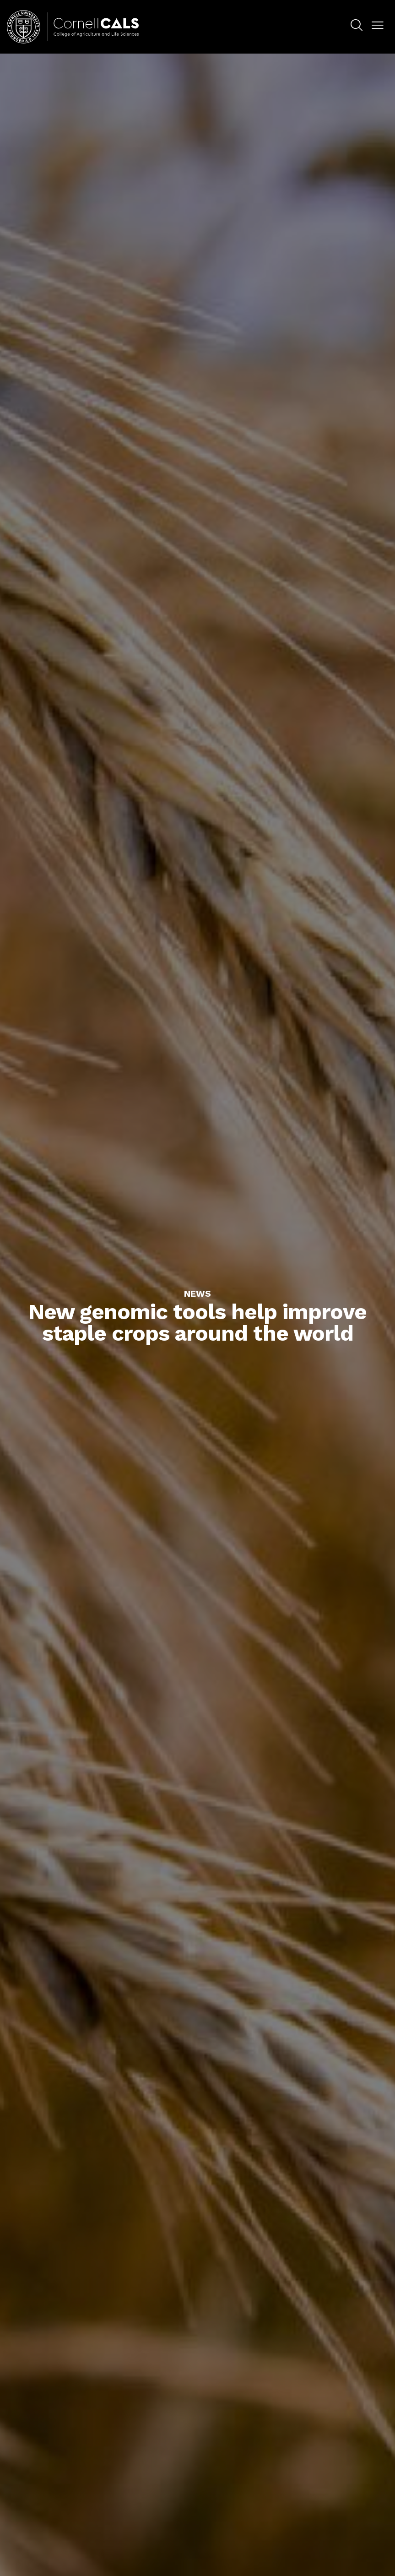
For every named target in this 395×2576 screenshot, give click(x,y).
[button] (378, 26)
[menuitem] (357, 26)
